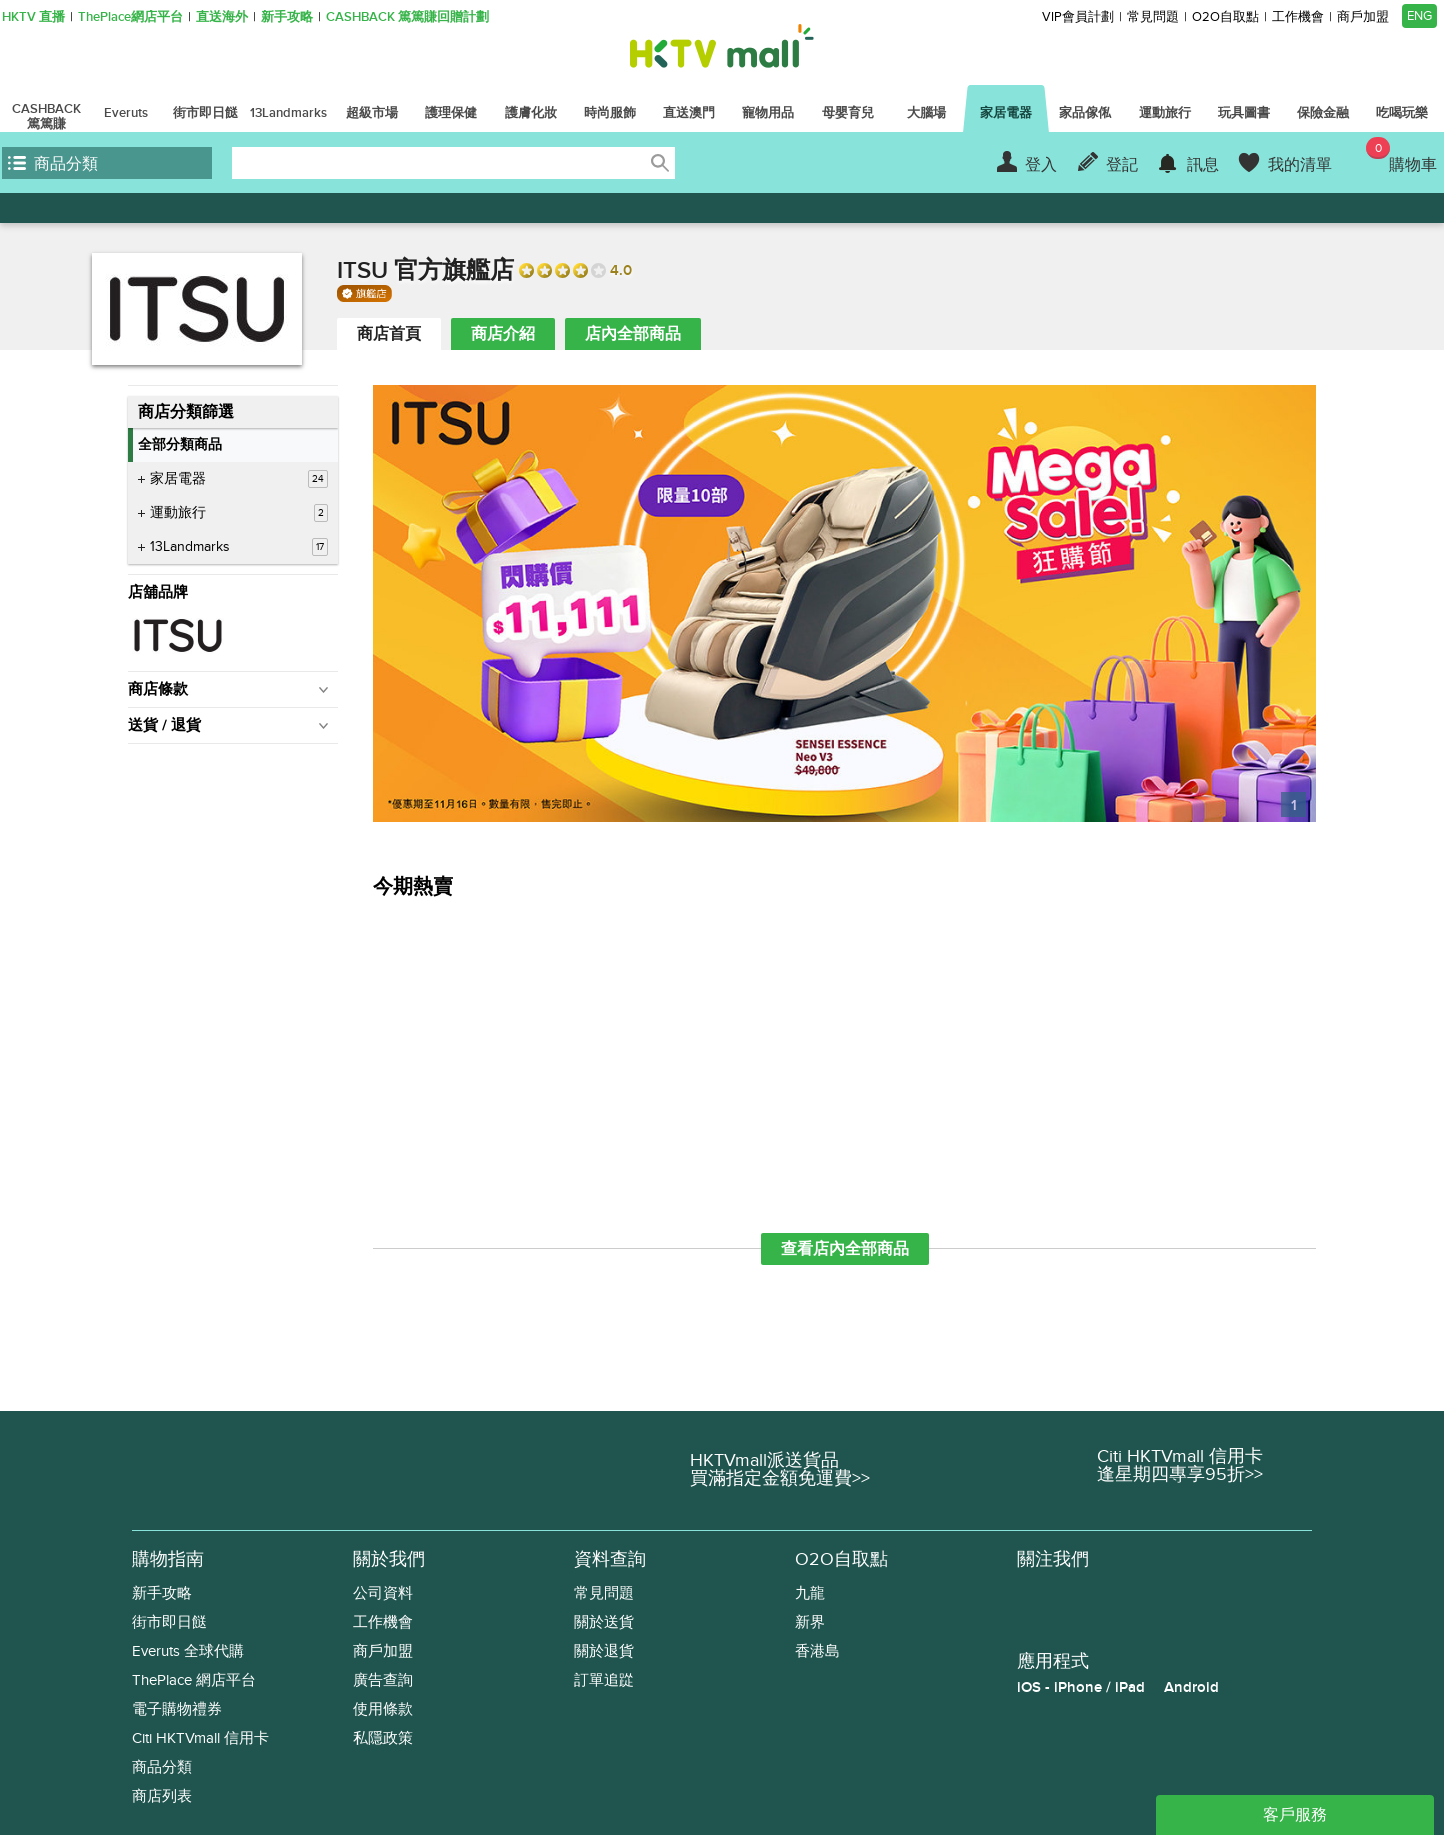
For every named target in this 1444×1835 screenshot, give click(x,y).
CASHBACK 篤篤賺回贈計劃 (407, 17)
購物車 (1401, 156)
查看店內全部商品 (845, 1249)
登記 (1122, 165)
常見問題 (1153, 17)
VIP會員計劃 (1078, 17)
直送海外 (222, 17)
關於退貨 (604, 1651)
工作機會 (1298, 17)
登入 (1041, 165)
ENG (1419, 16)
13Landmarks (239, 547)
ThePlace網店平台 (130, 17)
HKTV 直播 (33, 17)
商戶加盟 (1363, 17)
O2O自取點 (1225, 17)
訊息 (1203, 165)
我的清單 (1300, 165)
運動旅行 (239, 513)
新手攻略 (287, 17)
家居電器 (239, 479)
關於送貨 (604, 1622)
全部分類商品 (180, 444)
